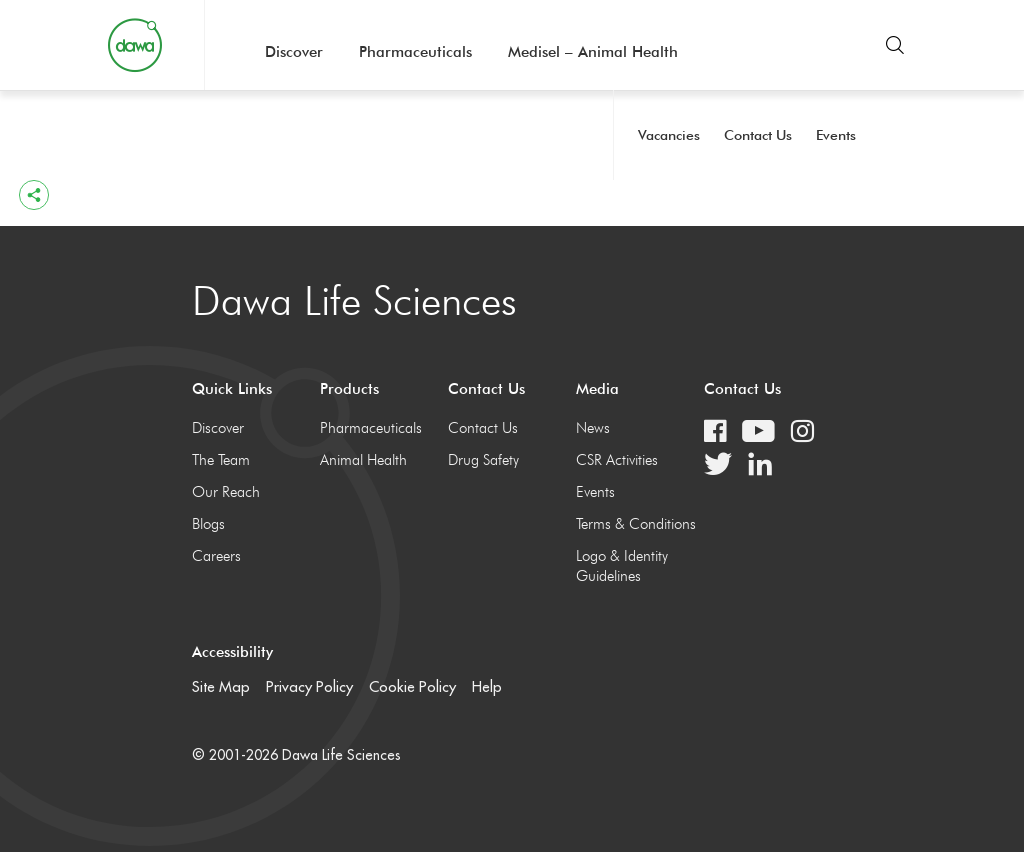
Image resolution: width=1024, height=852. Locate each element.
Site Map (221, 686)
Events (836, 135)
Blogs (208, 524)
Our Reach (226, 492)
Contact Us (758, 135)
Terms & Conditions (636, 524)
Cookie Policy (412, 686)
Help (487, 686)
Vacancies (669, 135)
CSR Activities (617, 460)
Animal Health (363, 460)
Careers (216, 556)
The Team (221, 460)
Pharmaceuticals (415, 52)
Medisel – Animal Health (593, 52)
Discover (294, 52)
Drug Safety (483, 460)
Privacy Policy (309, 686)
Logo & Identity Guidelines (622, 566)
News (593, 428)
